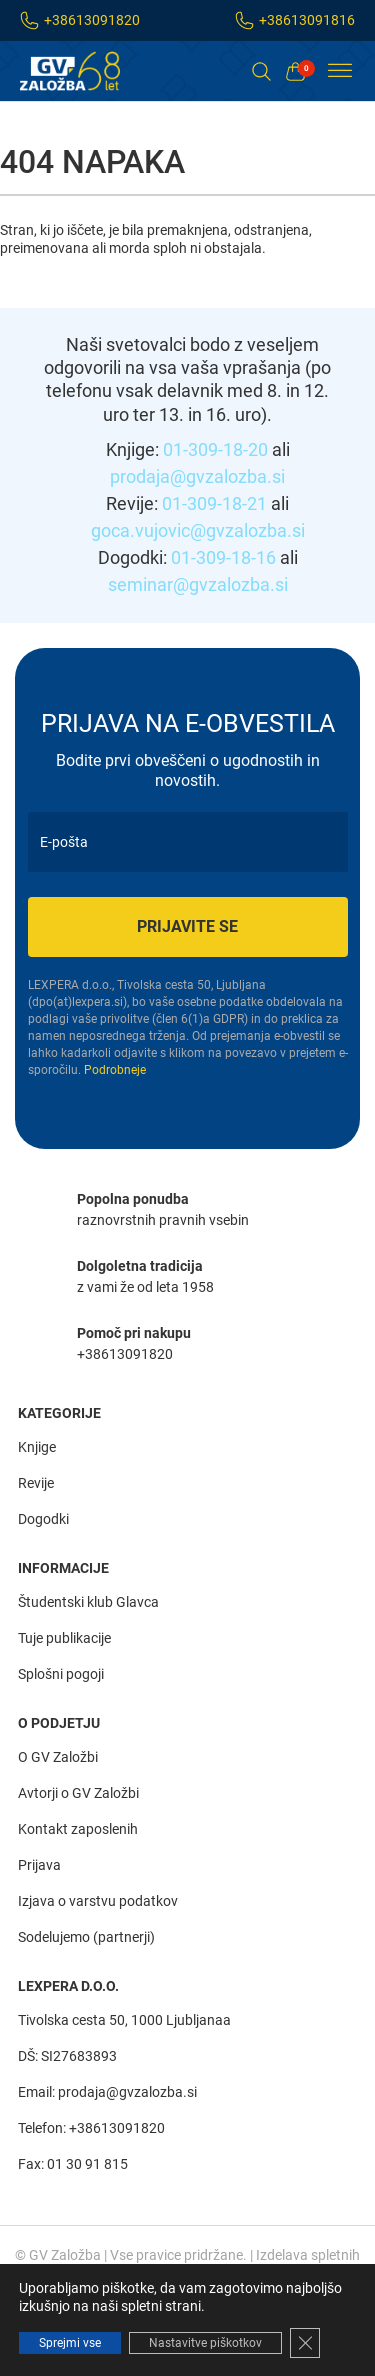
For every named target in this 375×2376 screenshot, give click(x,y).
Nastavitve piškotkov (205, 2343)
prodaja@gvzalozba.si (197, 476)
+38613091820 (92, 20)
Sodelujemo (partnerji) (86, 1937)
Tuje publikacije (64, 1638)
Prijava (39, 1865)
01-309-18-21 (214, 503)
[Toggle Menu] (340, 71)
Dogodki (43, 1519)
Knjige (37, 1447)
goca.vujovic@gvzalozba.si (198, 530)
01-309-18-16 (223, 557)
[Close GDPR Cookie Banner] (305, 2343)
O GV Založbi (58, 1757)
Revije (36, 1483)
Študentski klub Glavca (88, 1602)
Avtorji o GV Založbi (78, 1793)
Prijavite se (187, 926)
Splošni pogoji (61, 1674)
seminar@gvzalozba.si (198, 584)
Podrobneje (115, 1070)
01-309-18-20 (215, 449)
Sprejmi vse (70, 2343)
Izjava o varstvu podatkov (98, 1901)
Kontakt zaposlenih (78, 1829)
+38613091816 (307, 20)
